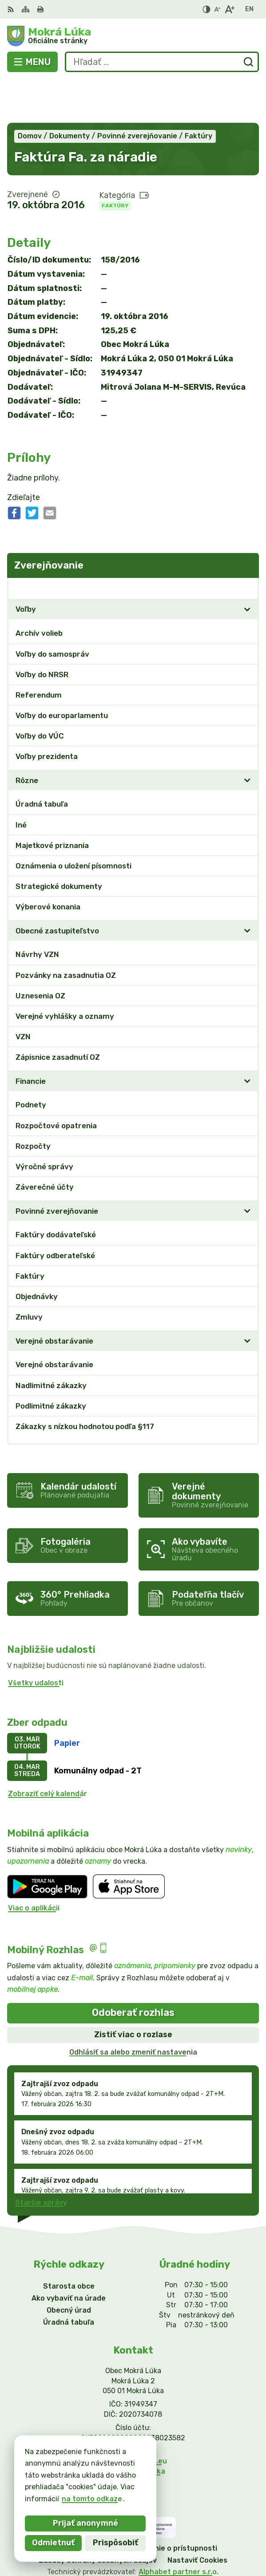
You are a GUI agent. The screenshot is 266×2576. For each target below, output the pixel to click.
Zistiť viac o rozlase (133, 1991)
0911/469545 (133, 2407)
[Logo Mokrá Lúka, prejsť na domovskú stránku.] (133, 36)
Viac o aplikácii (34, 1864)
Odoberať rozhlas (133, 1969)
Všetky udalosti (36, 1639)
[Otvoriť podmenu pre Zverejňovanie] (247, 544)
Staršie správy (41, 2159)
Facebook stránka (133, 2427)
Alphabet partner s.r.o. (178, 2528)
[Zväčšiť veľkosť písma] (229, 9)
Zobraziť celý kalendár (47, 1750)
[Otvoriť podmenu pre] (247, 566)
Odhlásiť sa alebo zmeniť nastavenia (133, 2008)
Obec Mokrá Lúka (161, 2540)
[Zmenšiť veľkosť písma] (217, 9)
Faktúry (115, 162)
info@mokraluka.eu (133, 2418)
